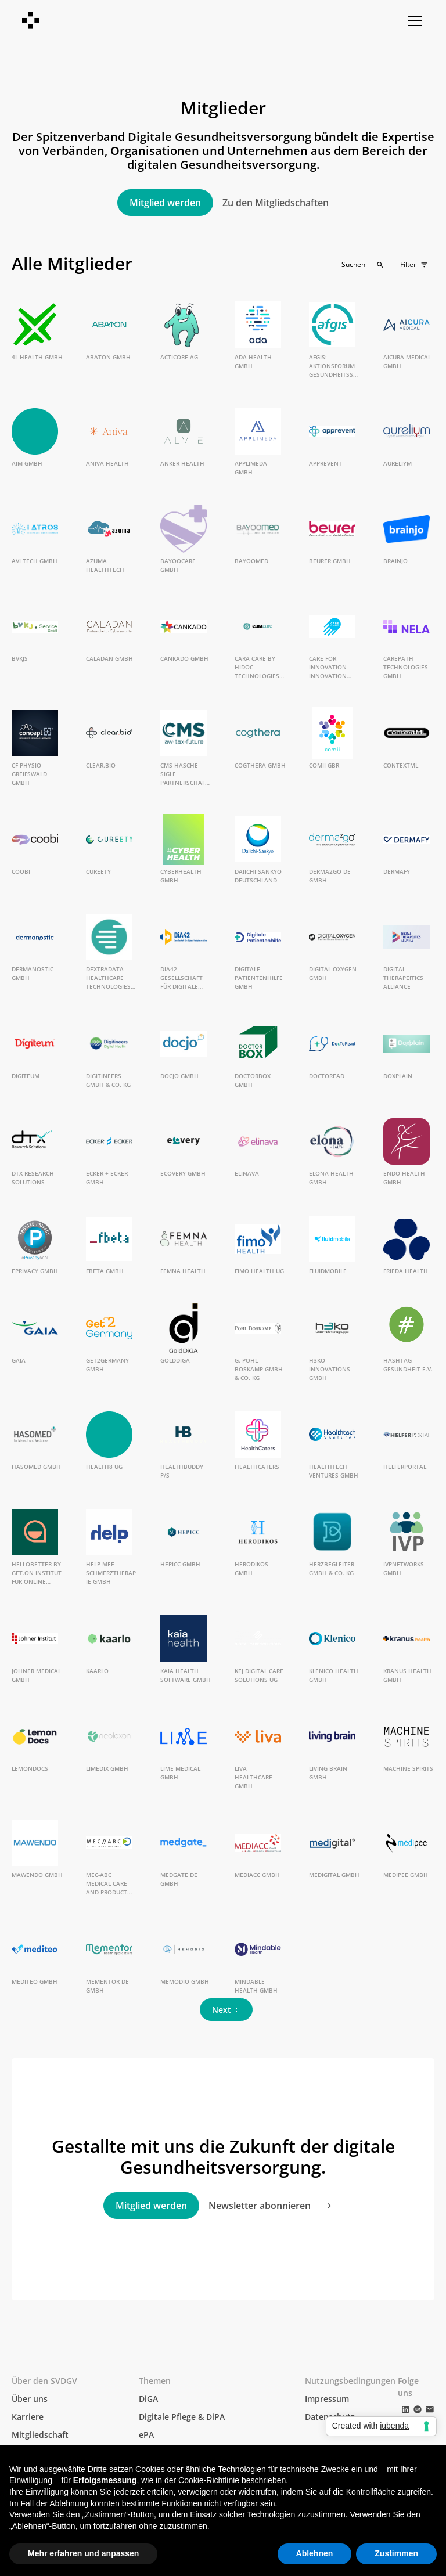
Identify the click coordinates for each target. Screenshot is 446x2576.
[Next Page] (226, 2009)
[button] (412, 21)
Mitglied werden (165, 202)
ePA (146, 2434)
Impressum (327, 2398)
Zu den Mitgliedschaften (275, 202)
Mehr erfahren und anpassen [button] (83, 2553)
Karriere (28, 2416)
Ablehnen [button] (314, 2553)
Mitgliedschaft (40, 2434)
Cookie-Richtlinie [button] (208, 2480)
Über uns (30, 2398)
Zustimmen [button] (396, 2553)
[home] (31, 21)
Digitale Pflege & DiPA (182, 2416)
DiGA (148, 2398)
